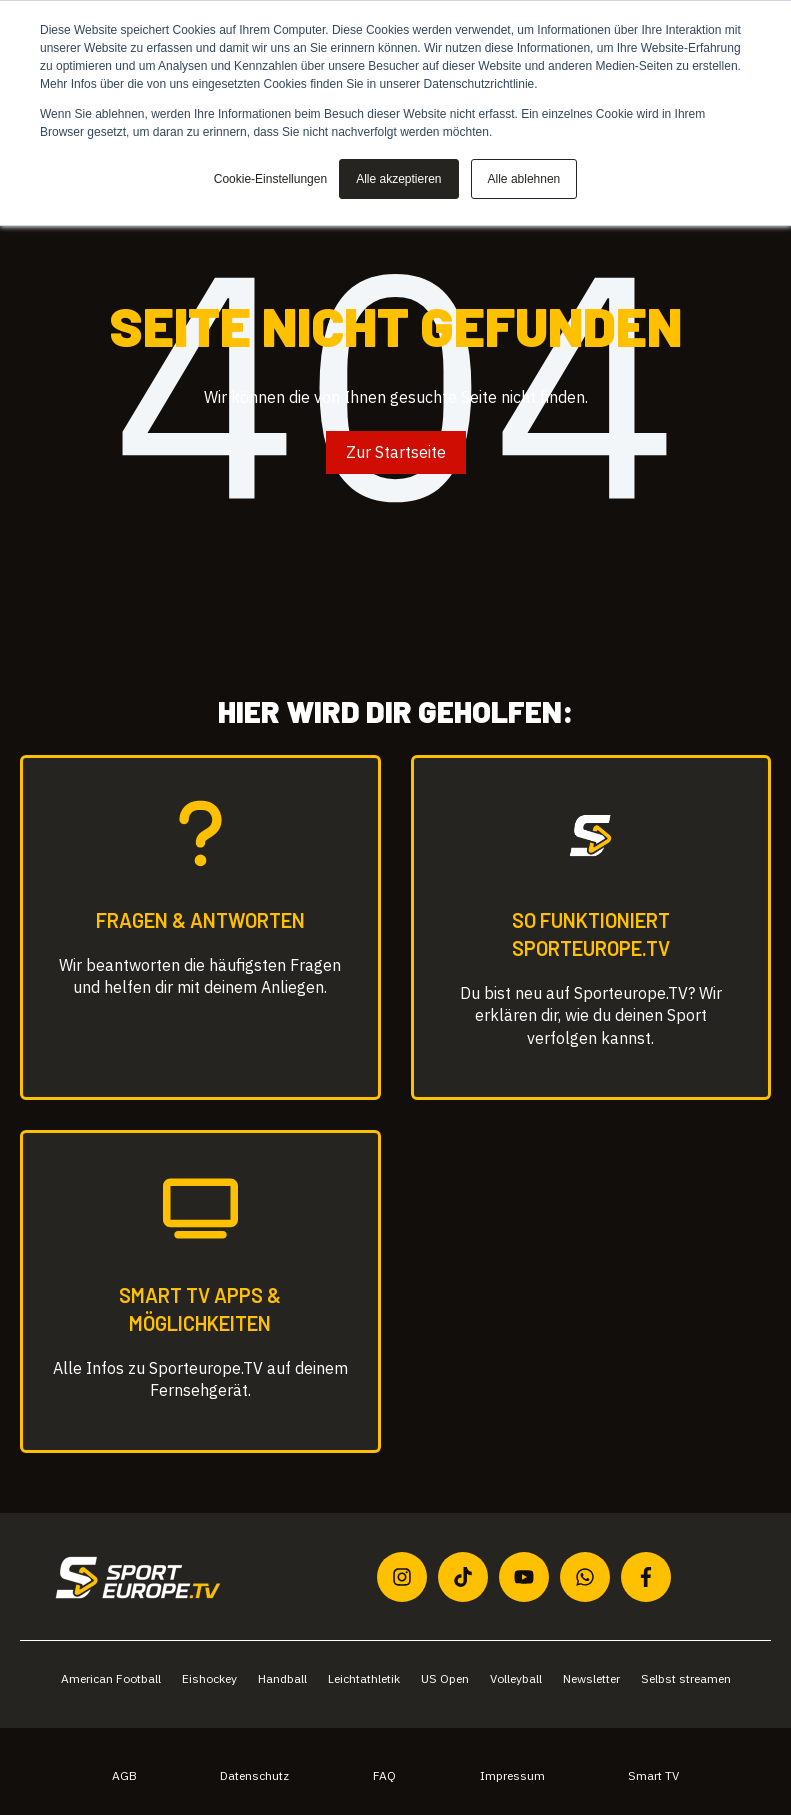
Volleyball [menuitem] (516, 1678)
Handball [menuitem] (282, 1678)
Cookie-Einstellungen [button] (270, 179)
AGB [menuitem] (124, 1775)
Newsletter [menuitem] (591, 1678)
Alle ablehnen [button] (524, 179)
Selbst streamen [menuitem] (686, 1678)
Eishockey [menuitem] (209, 1678)
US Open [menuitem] (445, 1678)
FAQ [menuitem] (384, 1775)
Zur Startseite (396, 452)
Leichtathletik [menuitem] (364, 1678)
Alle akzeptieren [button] (398, 179)
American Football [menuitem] (111, 1678)
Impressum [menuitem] (512, 1775)
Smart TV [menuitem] (653, 1775)
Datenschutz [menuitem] (254, 1775)
